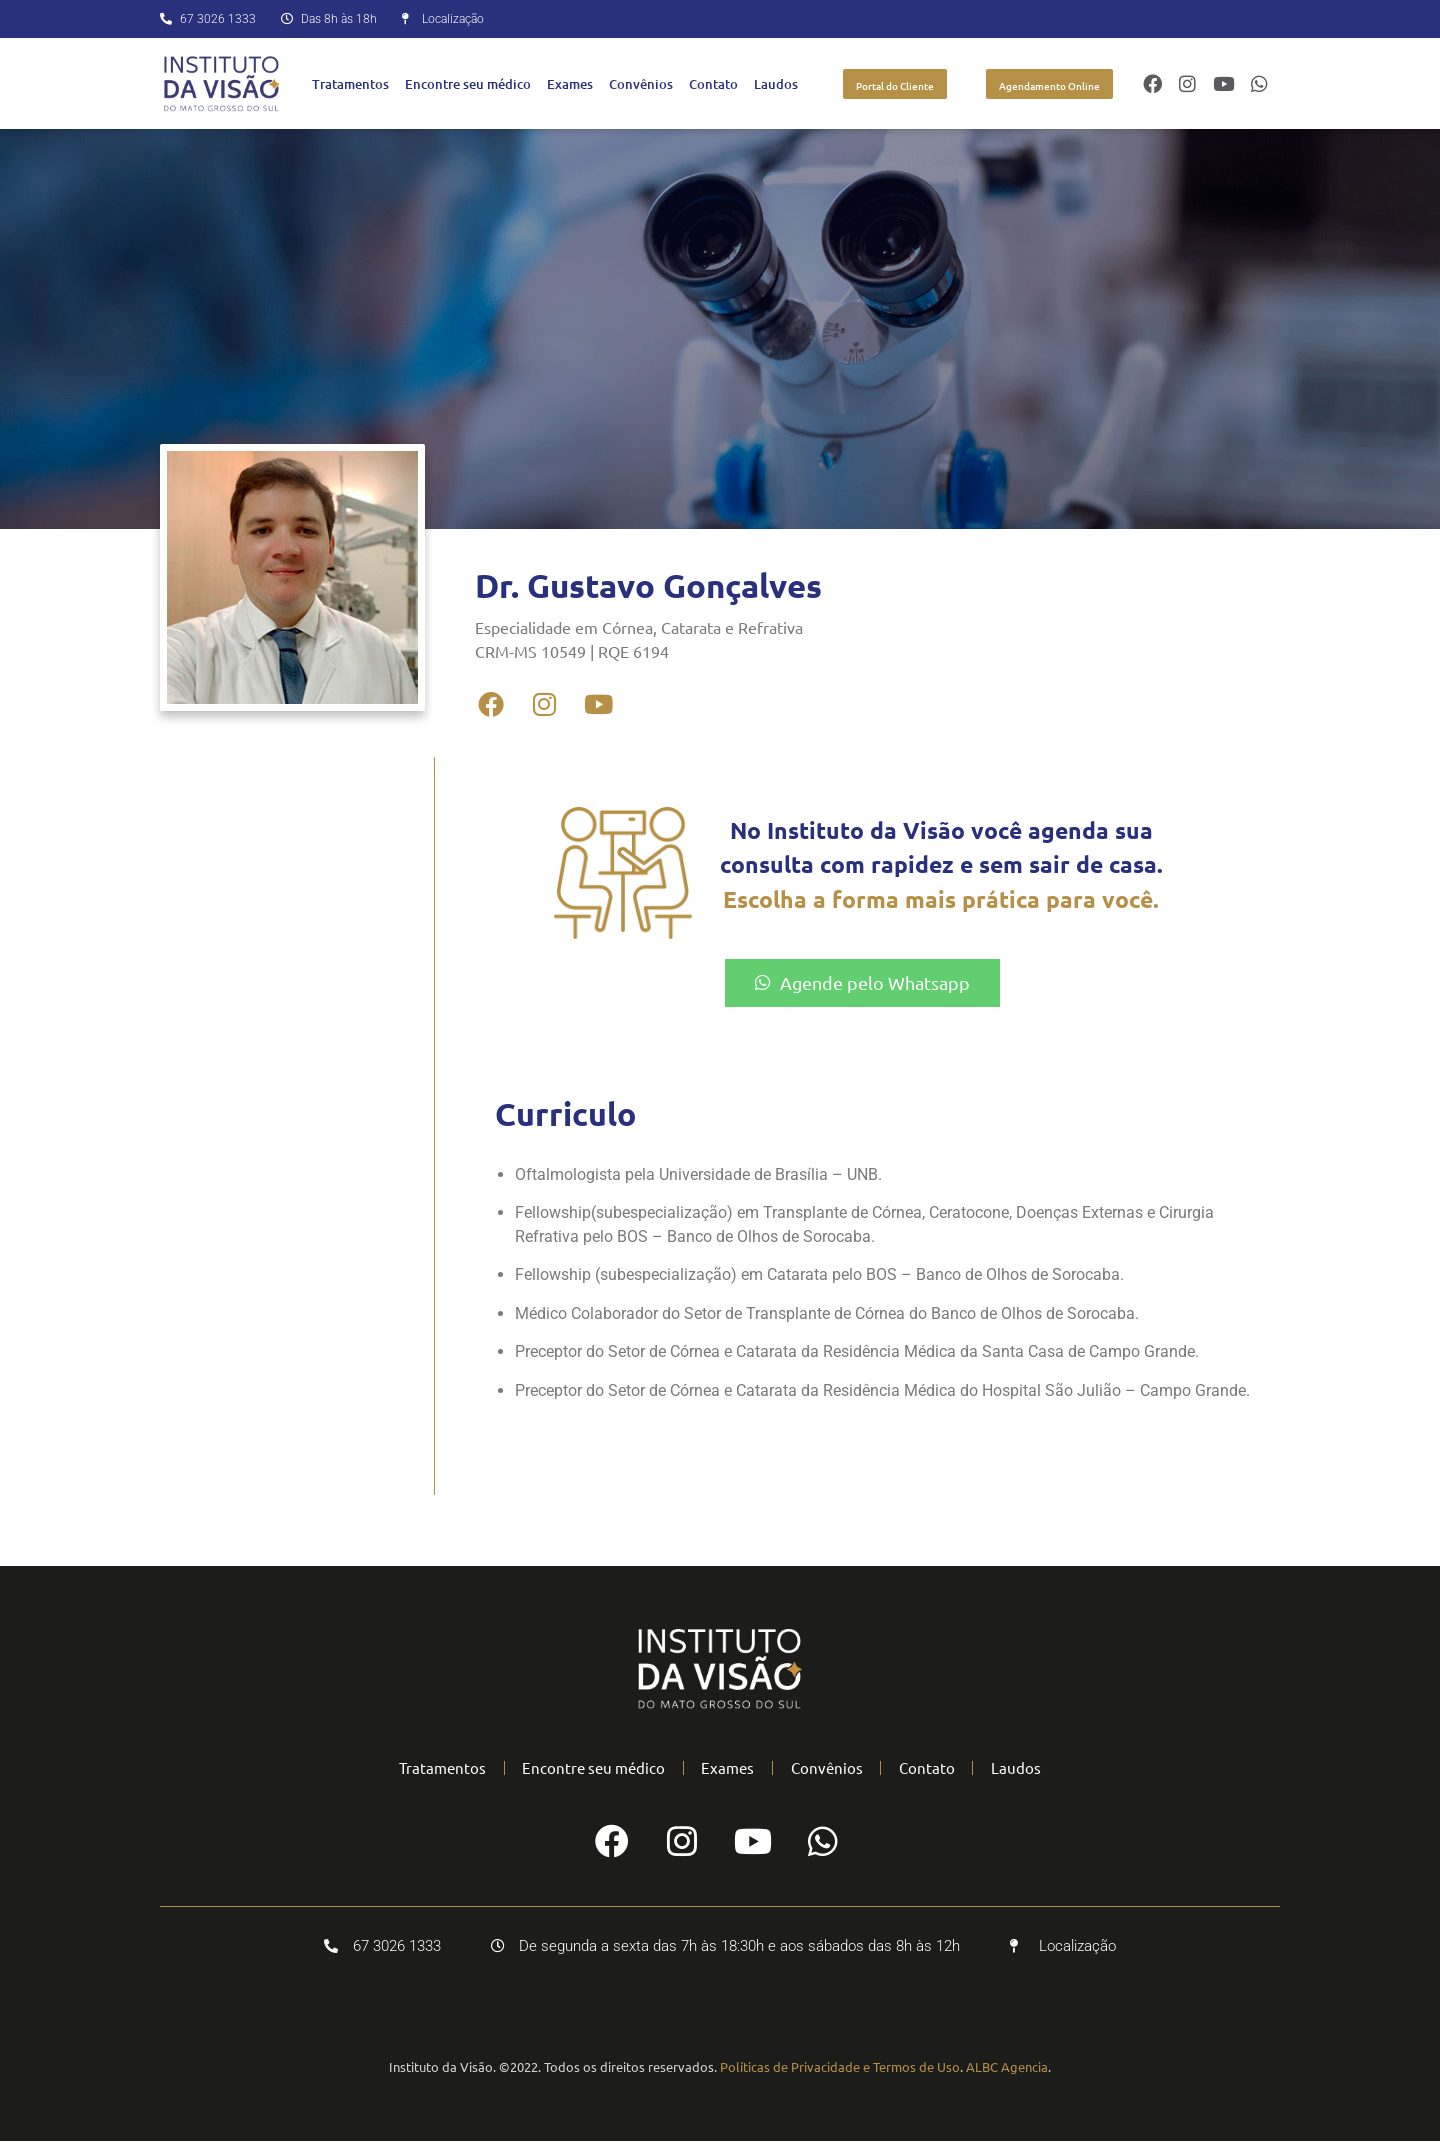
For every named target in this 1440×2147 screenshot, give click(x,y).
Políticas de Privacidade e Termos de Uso (840, 2072)
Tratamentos (350, 84)
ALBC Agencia (1007, 2072)
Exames (570, 84)
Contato (713, 84)
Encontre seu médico (468, 84)
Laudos (776, 84)
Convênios (641, 84)
